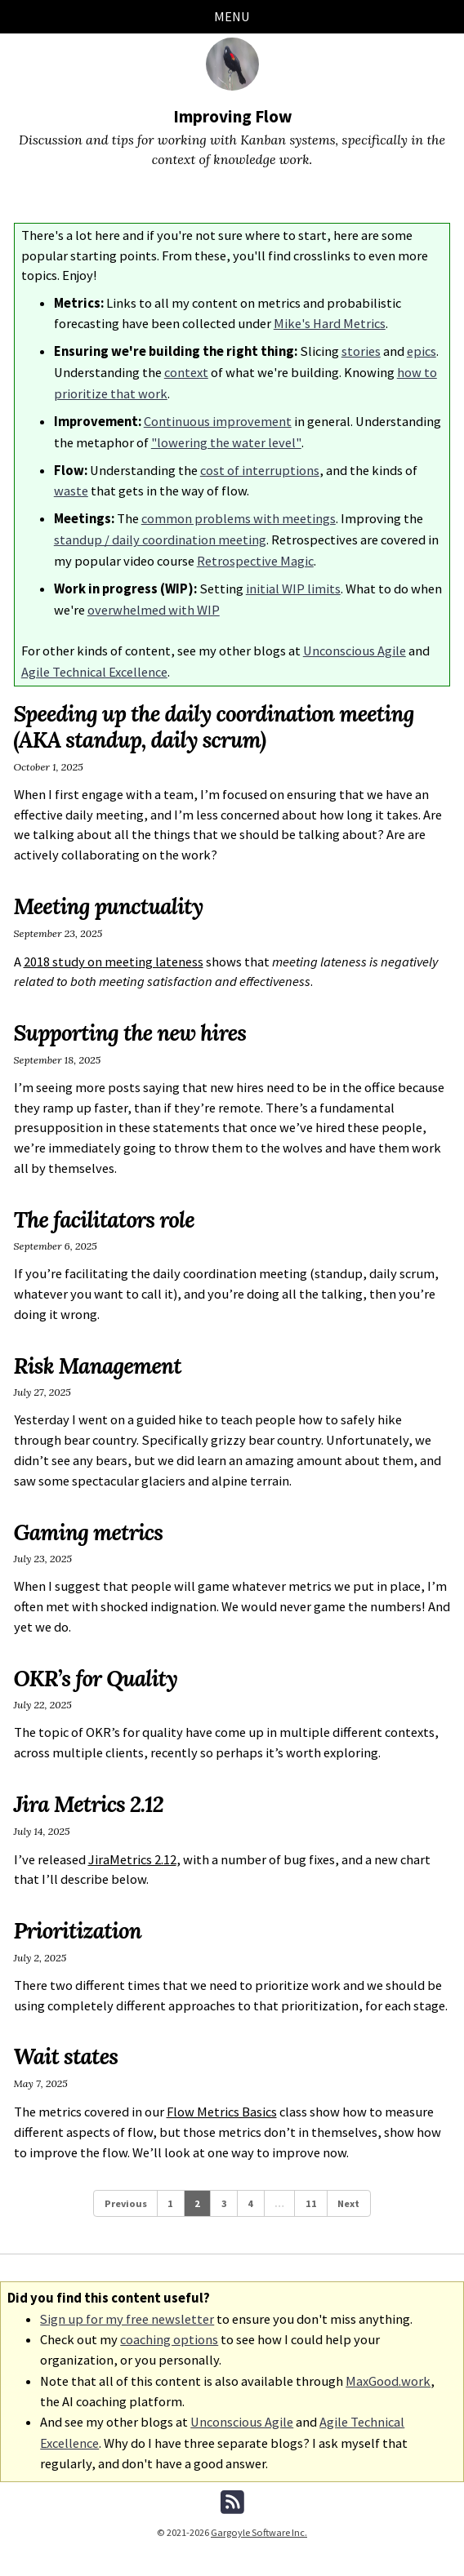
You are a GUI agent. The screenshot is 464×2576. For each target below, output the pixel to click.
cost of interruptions (259, 464)
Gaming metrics (90, 1519)
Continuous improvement (218, 417)
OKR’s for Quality (97, 1665)
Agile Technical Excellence (94, 659)
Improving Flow (232, 116)
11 (311, 2189)
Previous (125, 2189)
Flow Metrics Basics (222, 2097)
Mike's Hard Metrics (330, 322)
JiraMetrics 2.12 (132, 1845)
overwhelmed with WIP (153, 599)
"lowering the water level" (225, 437)
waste (71, 485)
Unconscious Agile (354, 639)
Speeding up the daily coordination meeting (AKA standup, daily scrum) (218, 714)
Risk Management (99, 1352)
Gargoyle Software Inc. (259, 2513)
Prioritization (79, 1916)
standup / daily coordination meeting (160, 531)
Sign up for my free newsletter (127, 2303)
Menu (232, 15)
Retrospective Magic (255, 552)
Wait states (67, 2043)
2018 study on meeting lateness (113, 948)
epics (421, 349)
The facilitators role (106, 1206)
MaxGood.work (388, 2364)
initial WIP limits (293, 579)
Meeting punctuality (110, 894)
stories (361, 349)
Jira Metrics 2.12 (90, 1791)
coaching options (169, 2324)
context (186, 370)
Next (349, 2189)
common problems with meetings (238, 512)
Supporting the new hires (132, 1019)
